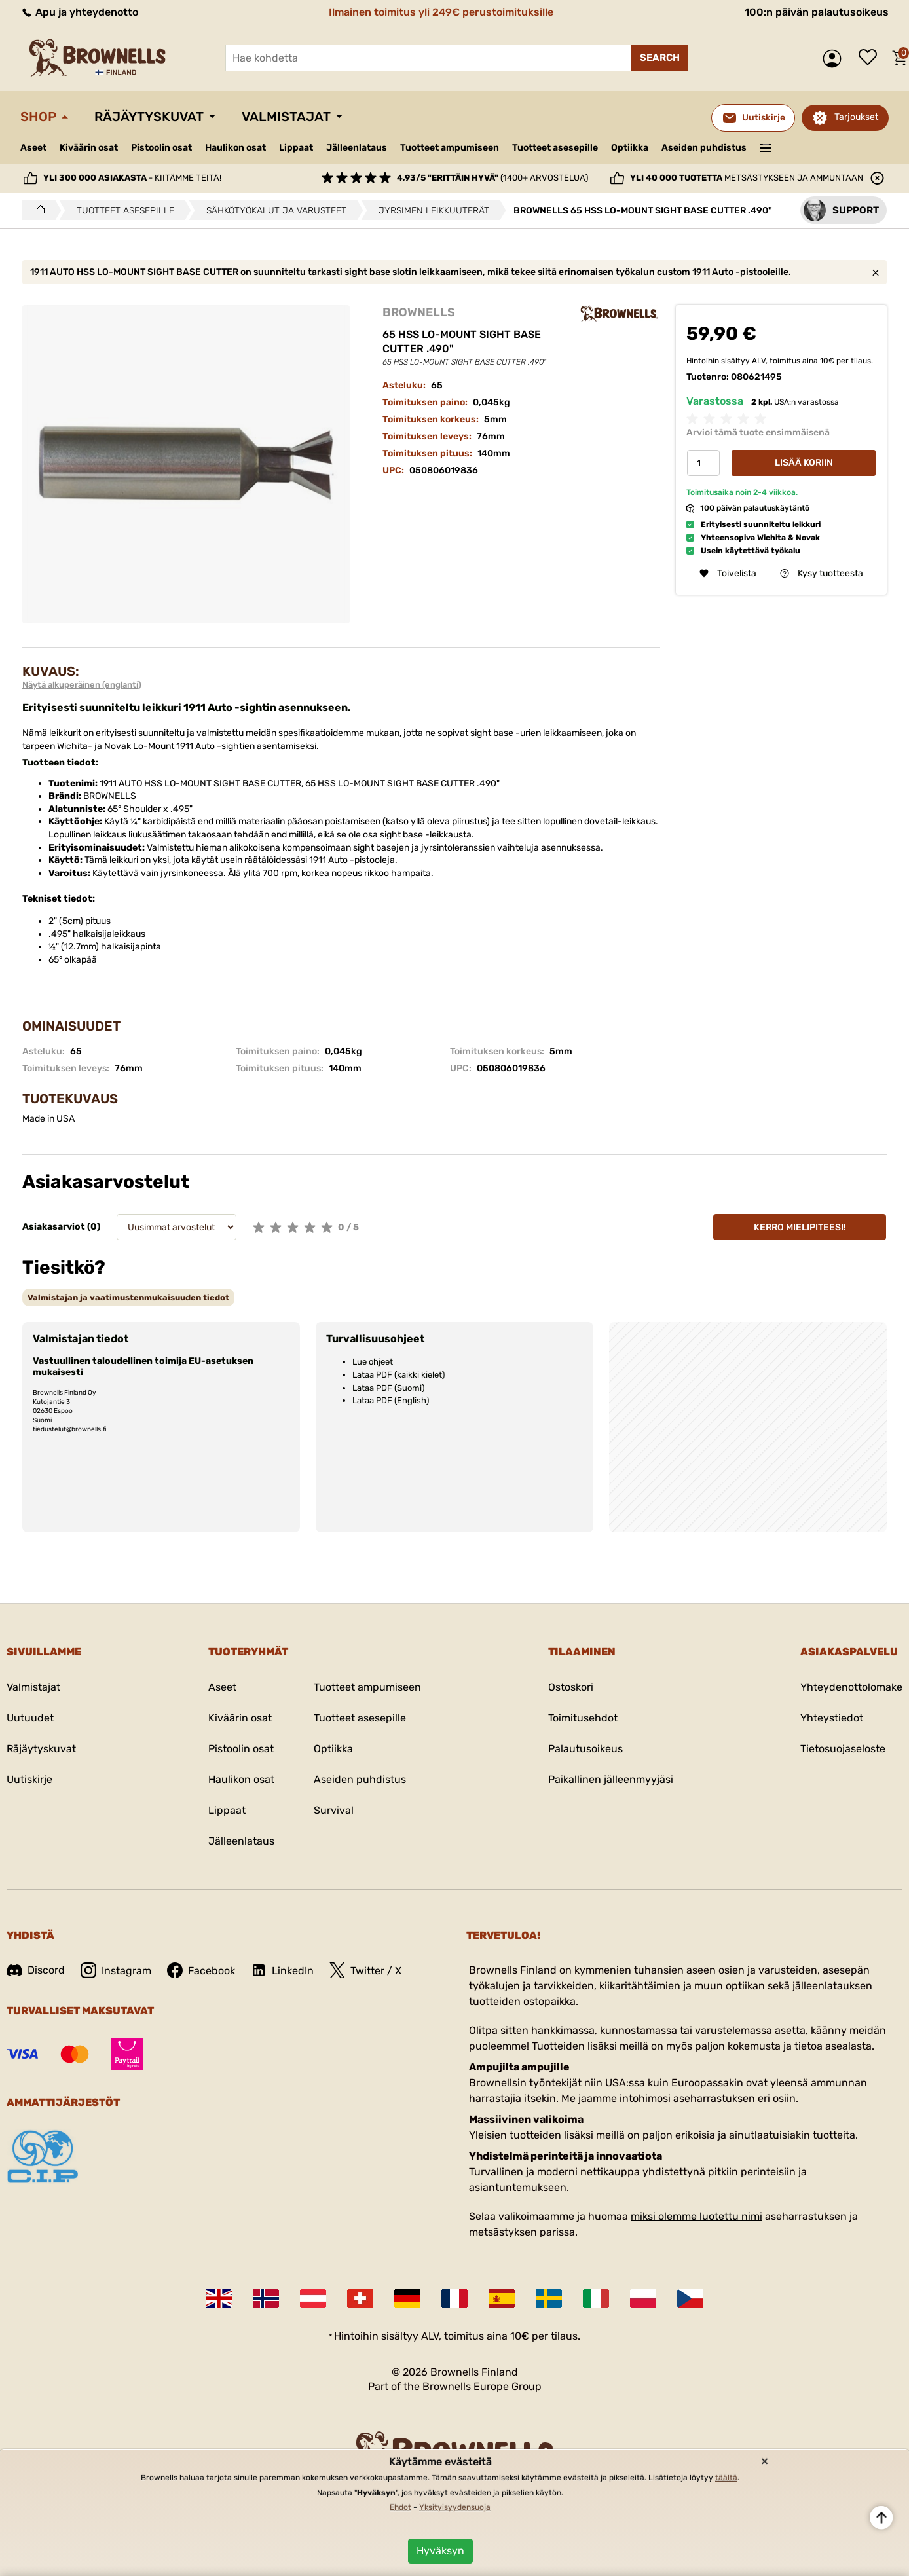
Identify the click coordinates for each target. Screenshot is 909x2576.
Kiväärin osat (89, 147)
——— (766, 146)
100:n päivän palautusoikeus (817, 12)
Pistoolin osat (161, 147)
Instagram (116, 1970)
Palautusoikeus (585, 1748)
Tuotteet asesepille (555, 147)
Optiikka (629, 147)
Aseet (33, 147)
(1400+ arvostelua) (492, 178)
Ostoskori (570, 1687)
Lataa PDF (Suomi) (388, 1388)
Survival (334, 1810)
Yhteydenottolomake (851, 1687)
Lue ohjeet (372, 1362)
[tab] (128, 1297)
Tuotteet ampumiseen (449, 148)
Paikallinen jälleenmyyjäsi (610, 1779)
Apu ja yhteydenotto (79, 12)
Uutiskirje (29, 1779)
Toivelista (871, 58)
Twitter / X (365, 1970)
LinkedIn (282, 1970)
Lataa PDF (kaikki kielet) (398, 1375)
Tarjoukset (856, 116)
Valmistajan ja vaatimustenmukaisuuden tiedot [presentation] (128, 1297)
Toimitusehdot (583, 1718)
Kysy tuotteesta (821, 573)
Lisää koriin (804, 462)
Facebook (201, 1970)
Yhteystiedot (831, 1718)
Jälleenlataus (356, 147)
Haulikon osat (235, 147)
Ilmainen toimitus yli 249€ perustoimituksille (441, 12)
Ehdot (400, 2507)
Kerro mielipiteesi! (800, 1227)
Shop (38, 116)
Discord (36, 1970)
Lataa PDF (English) (390, 1400)
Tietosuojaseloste (842, 1748)
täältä (726, 2477)
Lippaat (296, 147)
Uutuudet (30, 1718)
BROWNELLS (418, 312)
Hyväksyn (440, 2551)
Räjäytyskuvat (149, 116)
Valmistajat (286, 116)
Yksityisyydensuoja (455, 2507)
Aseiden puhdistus (704, 147)
